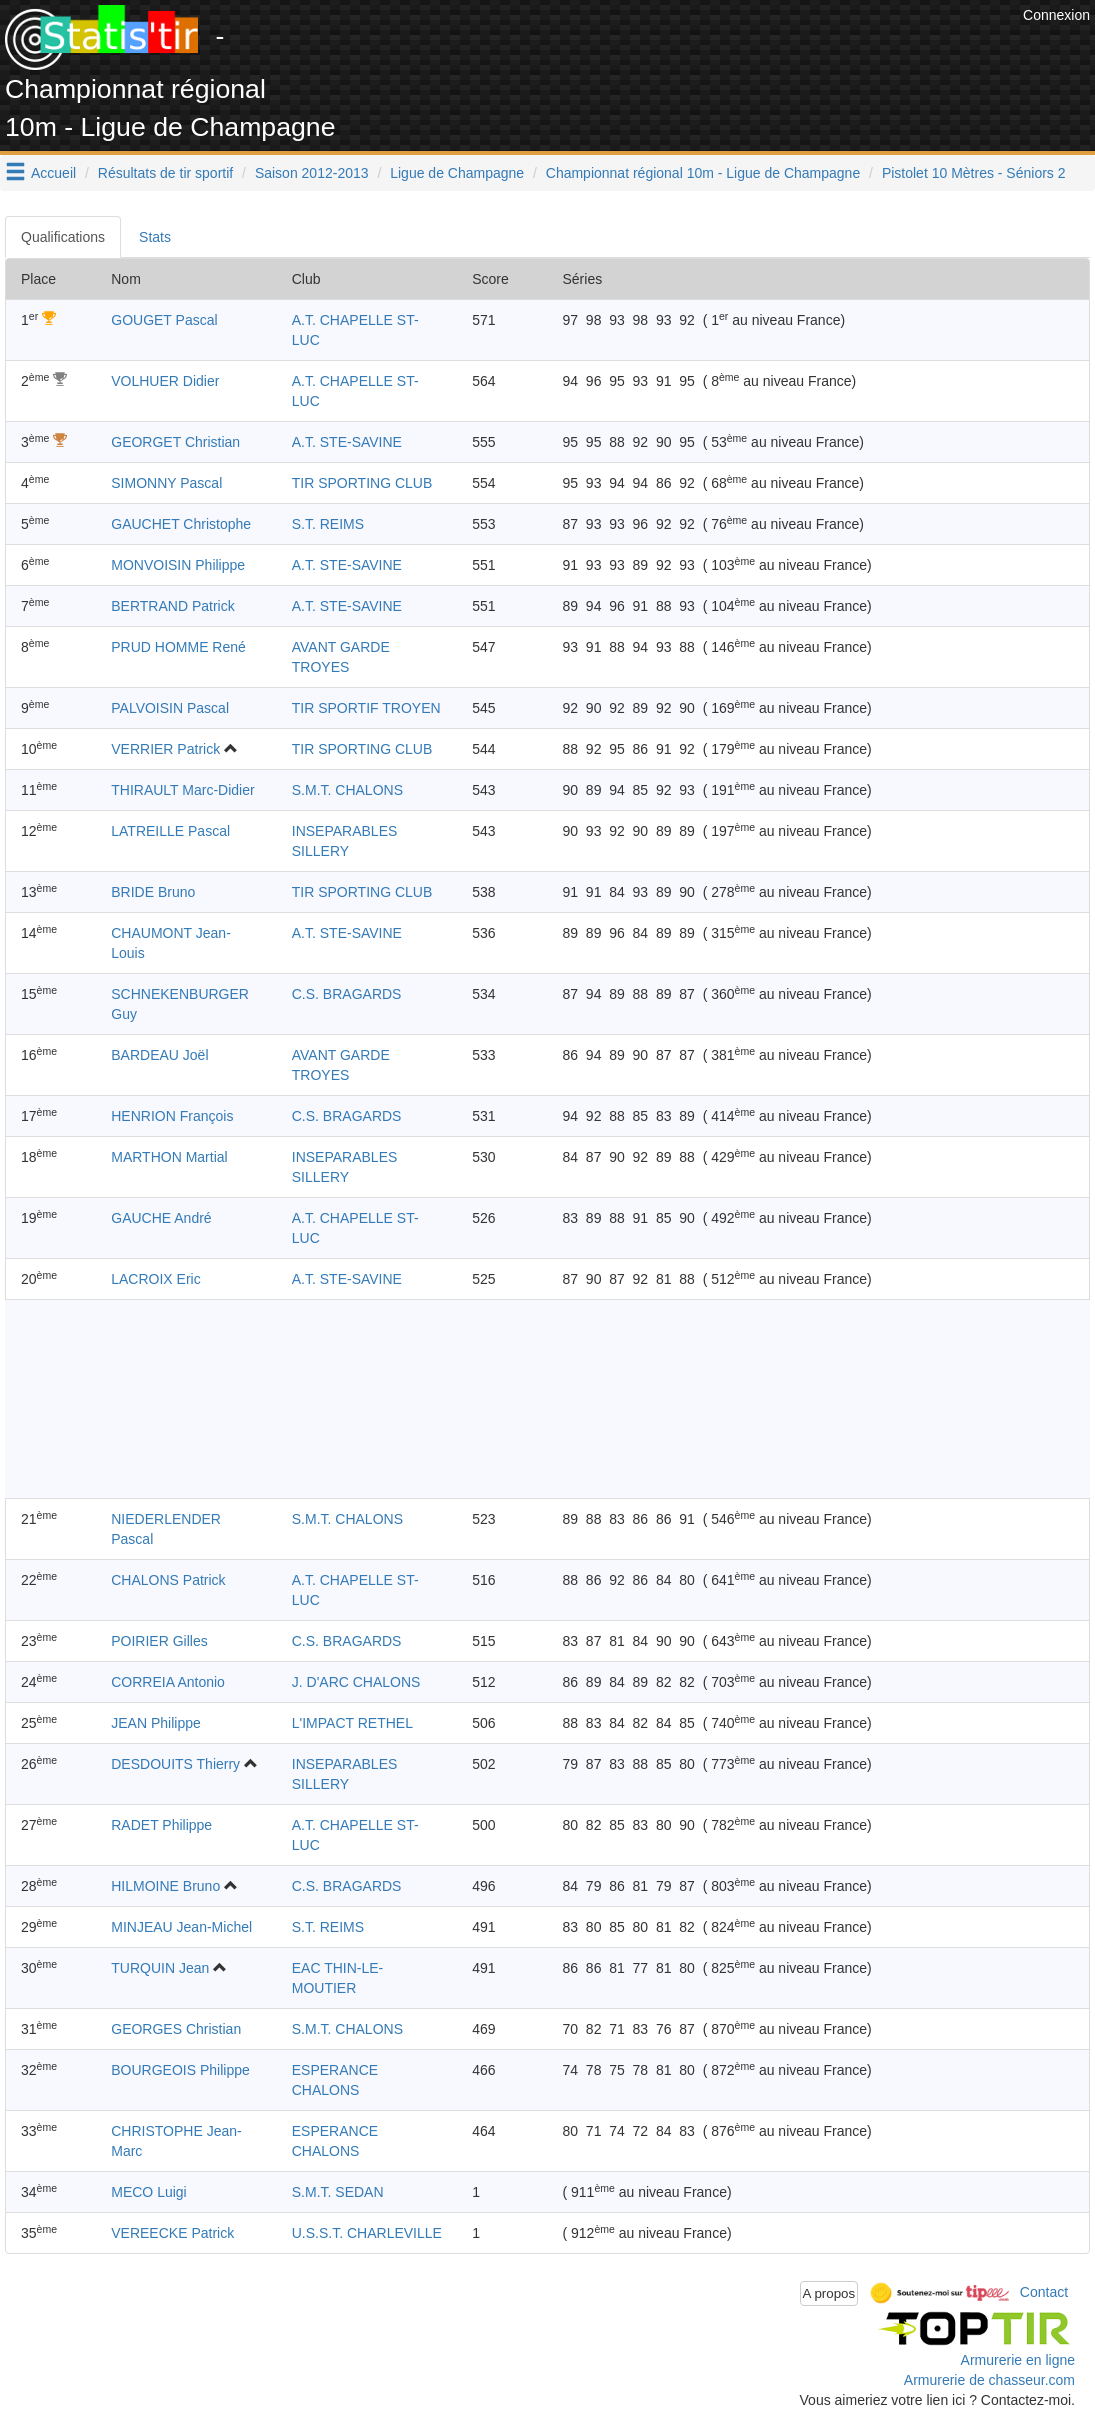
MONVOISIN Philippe (178, 565)
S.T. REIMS (328, 524)
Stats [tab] (155, 237)
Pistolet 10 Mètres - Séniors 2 (974, 173)
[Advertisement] (654, 50)
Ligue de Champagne (457, 173)
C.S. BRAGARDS (347, 994)
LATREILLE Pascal (170, 831)
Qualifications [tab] (63, 237)
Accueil (53, 173)
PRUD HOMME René (178, 647)
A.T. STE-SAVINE (347, 442)
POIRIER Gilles (159, 1641)
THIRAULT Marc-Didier (182, 790)
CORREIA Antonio (168, 1682)
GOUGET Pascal (164, 320)
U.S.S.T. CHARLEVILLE (367, 2233)
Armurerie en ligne (1018, 2360)
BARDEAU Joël (159, 1055)
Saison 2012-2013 (312, 173)
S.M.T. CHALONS (347, 790)
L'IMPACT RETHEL (352, 1723)
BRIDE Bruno (153, 892)
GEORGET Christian (175, 442)
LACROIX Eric (155, 1279)
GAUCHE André (161, 1218)
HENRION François (172, 1116)
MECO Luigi (148, 2192)
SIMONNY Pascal (166, 483)
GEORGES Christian (176, 2029)
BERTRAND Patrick (172, 606)
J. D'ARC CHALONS (356, 1682)
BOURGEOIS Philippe (180, 2070)
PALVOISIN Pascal (170, 708)
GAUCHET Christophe (181, 524)
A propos (829, 2293)
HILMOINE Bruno (165, 1886)
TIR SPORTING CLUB (362, 483)
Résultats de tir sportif (165, 173)
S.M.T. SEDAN (338, 2192)
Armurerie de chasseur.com (989, 2380)
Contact (1044, 2292)
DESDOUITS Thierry (175, 1764)
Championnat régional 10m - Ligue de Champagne (703, 173)
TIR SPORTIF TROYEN (366, 708)
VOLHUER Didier (165, 381)
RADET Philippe (161, 1825)
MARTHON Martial (169, 1157)
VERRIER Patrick (165, 749)
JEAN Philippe (156, 1723)
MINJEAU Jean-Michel (181, 1927)
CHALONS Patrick (168, 1580)
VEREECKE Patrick (172, 2233)
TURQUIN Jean (160, 1968)
